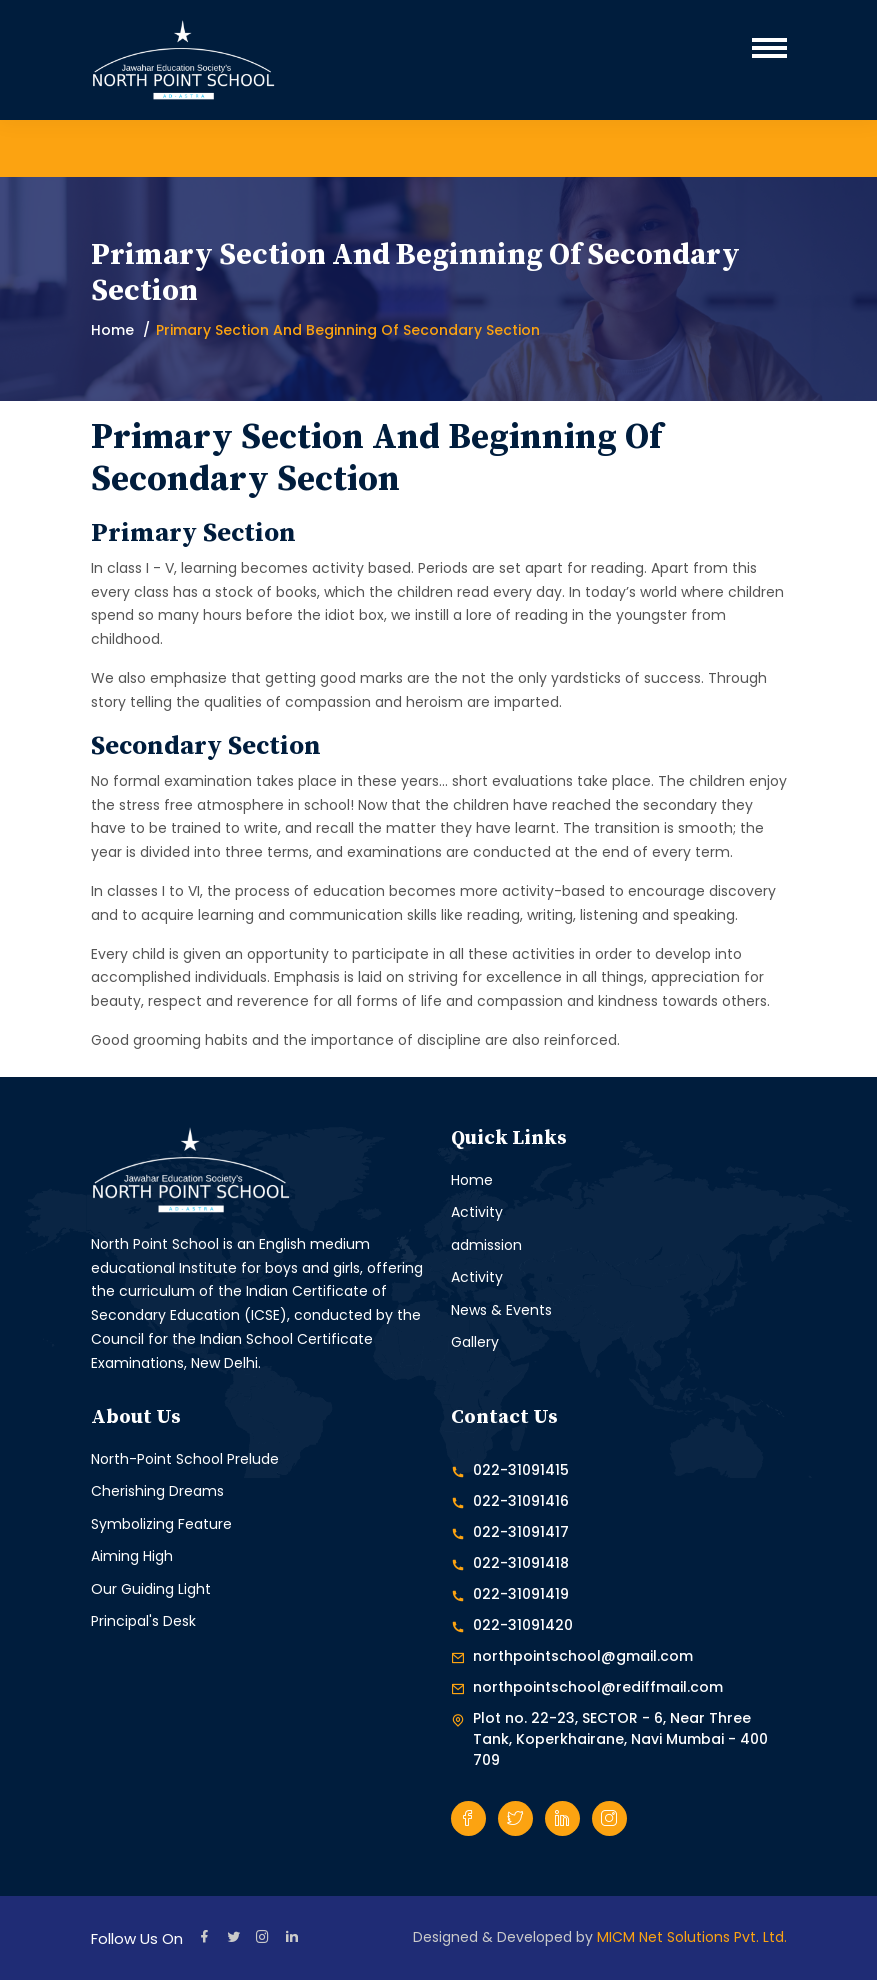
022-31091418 (521, 1563)
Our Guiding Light (151, 1589)
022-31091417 (521, 1532)
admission (486, 1245)
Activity (477, 1212)
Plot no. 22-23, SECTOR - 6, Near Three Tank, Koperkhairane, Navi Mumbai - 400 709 (620, 1739)
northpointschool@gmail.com (583, 1656)
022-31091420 (523, 1625)
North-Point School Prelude (185, 1459)
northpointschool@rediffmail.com (598, 1687)
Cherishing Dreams (157, 1491)
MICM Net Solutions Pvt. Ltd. (692, 1937)
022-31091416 (521, 1501)
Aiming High (132, 1556)
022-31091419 (521, 1594)
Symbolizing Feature (161, 1524)
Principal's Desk (143, 1621)
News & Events (501, 1310)
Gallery (475, 1342)
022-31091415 (521, 1470)
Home (112, 330)
